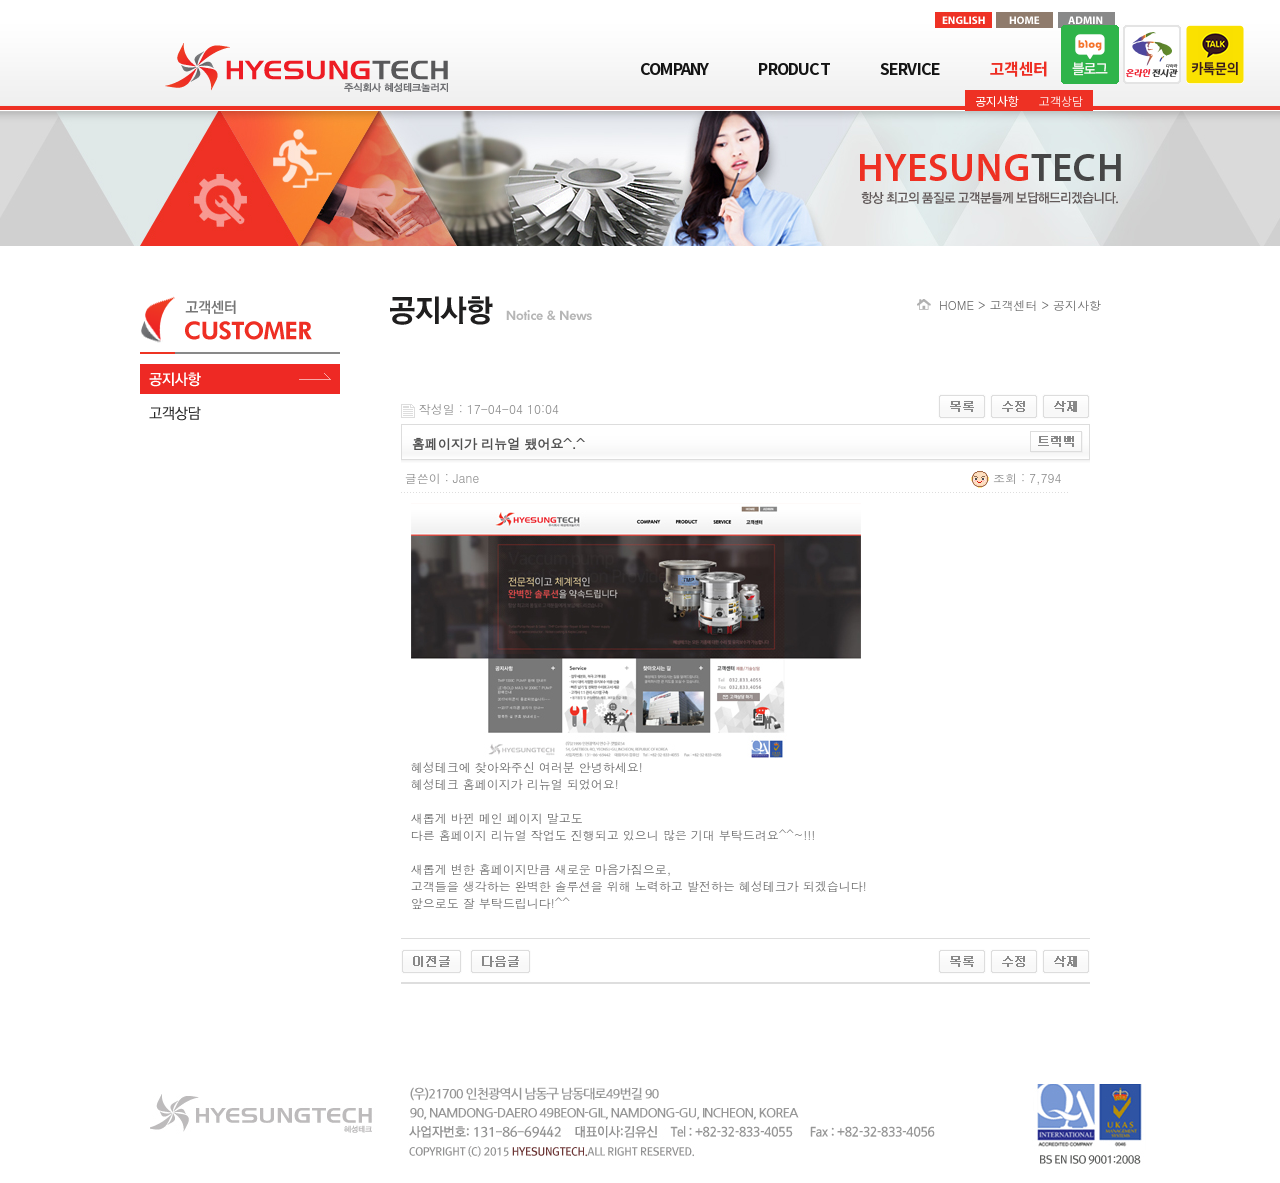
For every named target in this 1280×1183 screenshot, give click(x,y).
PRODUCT (793, 68)
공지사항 (997, 100)
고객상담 (1061, 100)
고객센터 (1018, 68)
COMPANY (674, 68)
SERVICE (910, 68)
